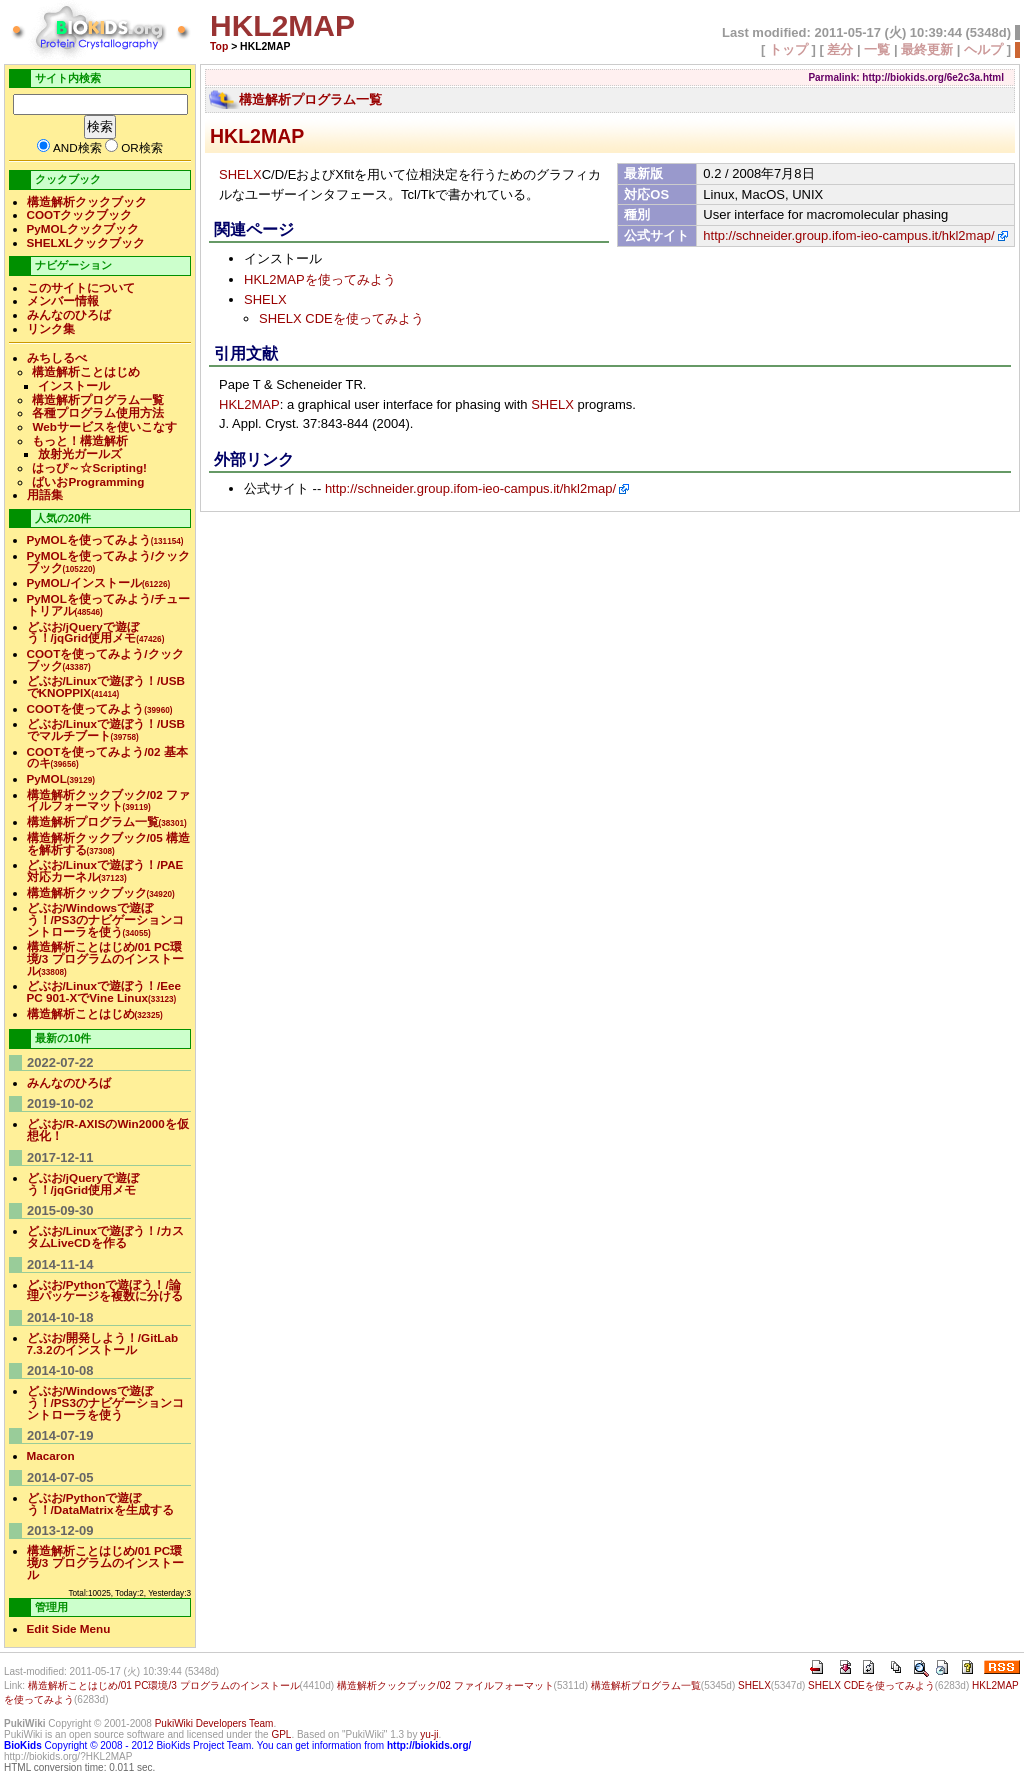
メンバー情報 (63, 300)
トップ (788, 49)
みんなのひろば (69, 314)
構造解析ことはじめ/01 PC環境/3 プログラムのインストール (105, 958)
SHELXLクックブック (86, 242)
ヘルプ (983, 49)
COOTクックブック (80, 214)
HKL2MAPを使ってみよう (320, 279)
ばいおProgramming (88, 481)
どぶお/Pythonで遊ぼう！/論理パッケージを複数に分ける (105, 1290)
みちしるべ (57, 357)
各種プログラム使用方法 (98, 412)
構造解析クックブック (87, 201)
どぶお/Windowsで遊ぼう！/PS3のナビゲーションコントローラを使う (105, 919)
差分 (840, 49)
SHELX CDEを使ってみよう (341, 318)
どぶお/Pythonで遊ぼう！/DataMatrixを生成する (100, 1503)
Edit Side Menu (69, 1628)
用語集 (45, 494)
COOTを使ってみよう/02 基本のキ (107, 757)
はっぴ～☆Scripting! (89, 467)
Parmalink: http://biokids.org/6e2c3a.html (906, 77)
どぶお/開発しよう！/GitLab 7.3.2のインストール (103, 1343)
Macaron (51, 1455)
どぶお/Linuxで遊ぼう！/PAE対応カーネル (105, 870)
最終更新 (927, 49)
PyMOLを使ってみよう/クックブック (109, 561)
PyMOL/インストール (99, 582)
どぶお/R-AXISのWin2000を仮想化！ (108, 1129)
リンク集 (51, 328)
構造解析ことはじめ (86, 371)
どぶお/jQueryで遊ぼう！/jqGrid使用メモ (96, 632)
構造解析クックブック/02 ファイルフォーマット (109, 800)
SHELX (240, 174)
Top (219, 46)
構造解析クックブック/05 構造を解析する (109, 843)
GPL (281, 1734)
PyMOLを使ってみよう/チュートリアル (109, 604)
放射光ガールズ (80, 453)
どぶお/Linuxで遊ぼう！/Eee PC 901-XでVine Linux (104, 991)
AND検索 (77, 147)
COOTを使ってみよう (100, 708)
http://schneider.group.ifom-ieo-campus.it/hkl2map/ (848, 235)
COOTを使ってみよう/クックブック (105, 659)
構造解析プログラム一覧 (310, 99)
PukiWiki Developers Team (214, 1723)
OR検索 (142, 147)
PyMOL (61, 778)
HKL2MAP (257, 136)
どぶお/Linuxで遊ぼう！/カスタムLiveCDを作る (106, 1236)
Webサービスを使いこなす (104, 426)
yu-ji (429, 1734)
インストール (74, 385)
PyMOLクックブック (83, 228)
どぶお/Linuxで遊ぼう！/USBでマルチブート (106, 729)
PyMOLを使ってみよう (105, 539)
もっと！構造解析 (80, 440)
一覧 (877, 49)
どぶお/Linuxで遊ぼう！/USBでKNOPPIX (106, 686)
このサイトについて (81, 287)
